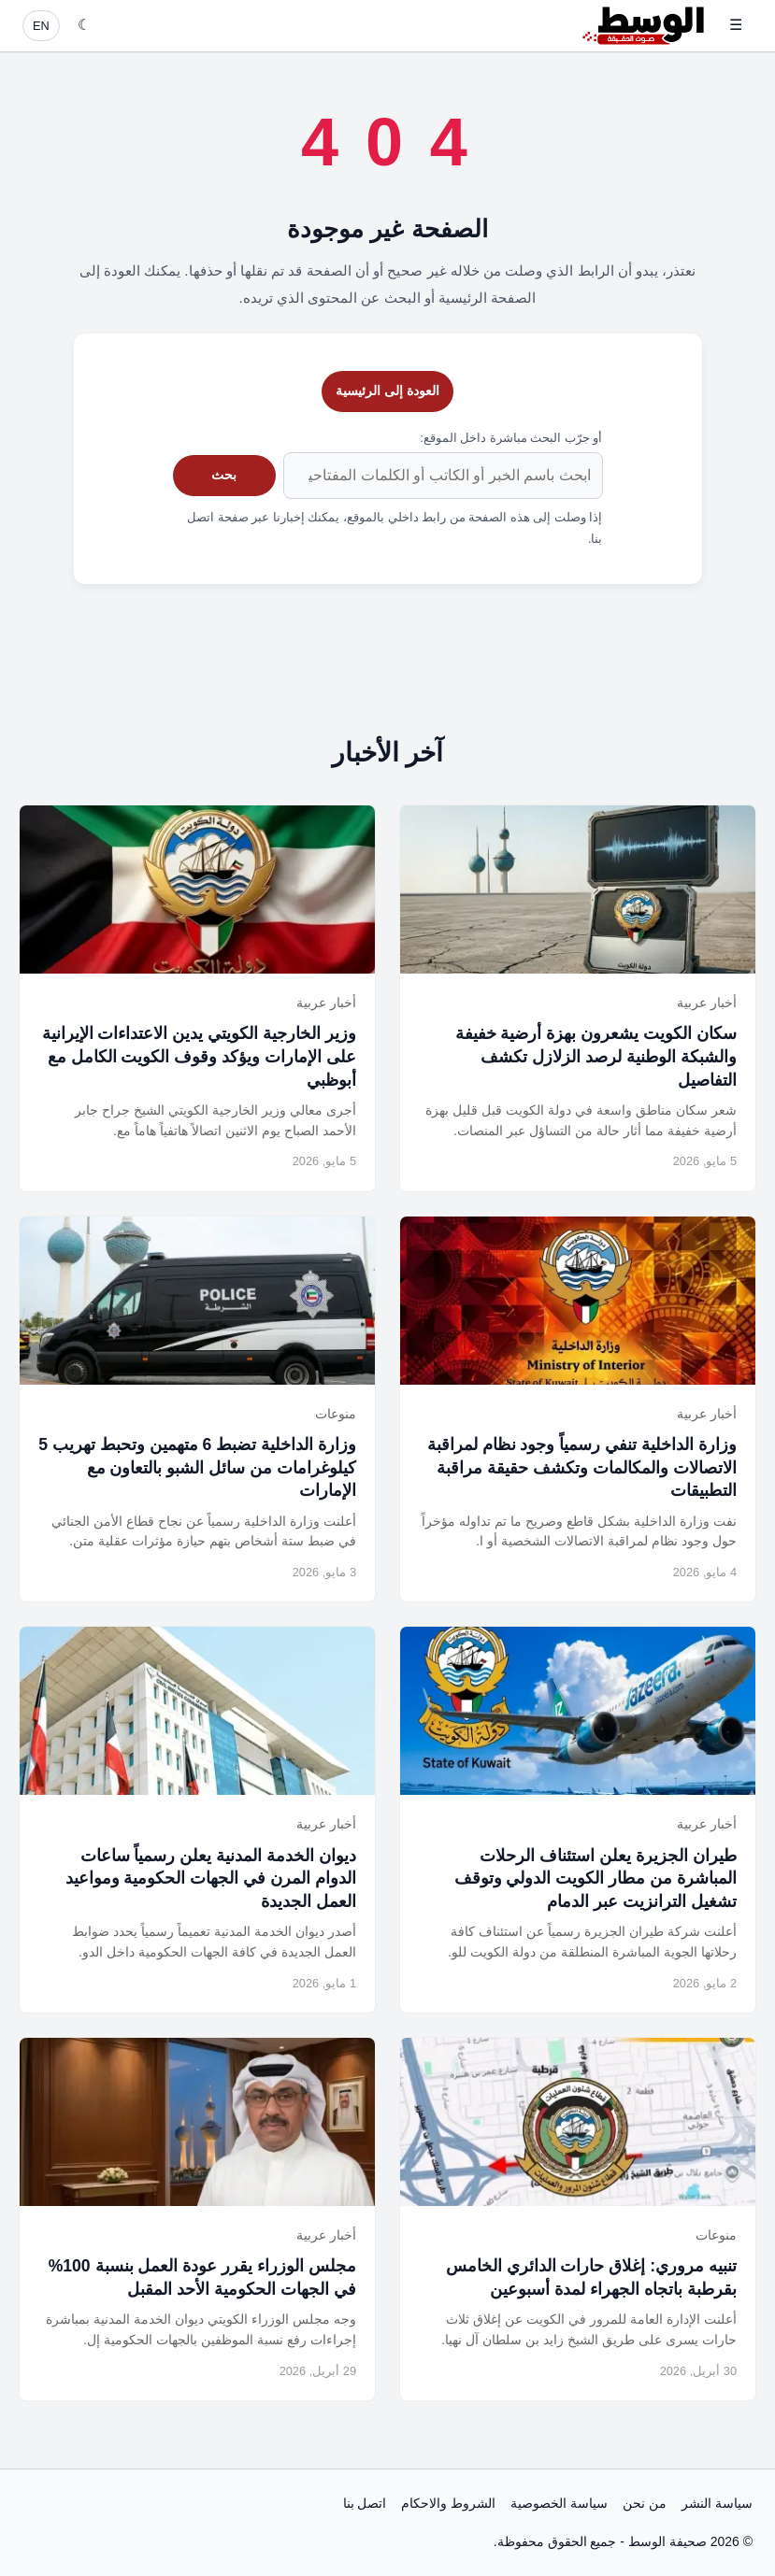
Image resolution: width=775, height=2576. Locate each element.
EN (41, 26)
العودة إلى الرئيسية (387, 390)
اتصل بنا (365, 2503)
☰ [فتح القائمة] (735, 25)
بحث (224, 474)
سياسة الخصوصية (559, 2503)
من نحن (645, 2503)
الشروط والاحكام (448, 2503)
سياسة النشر (717, 2503)
